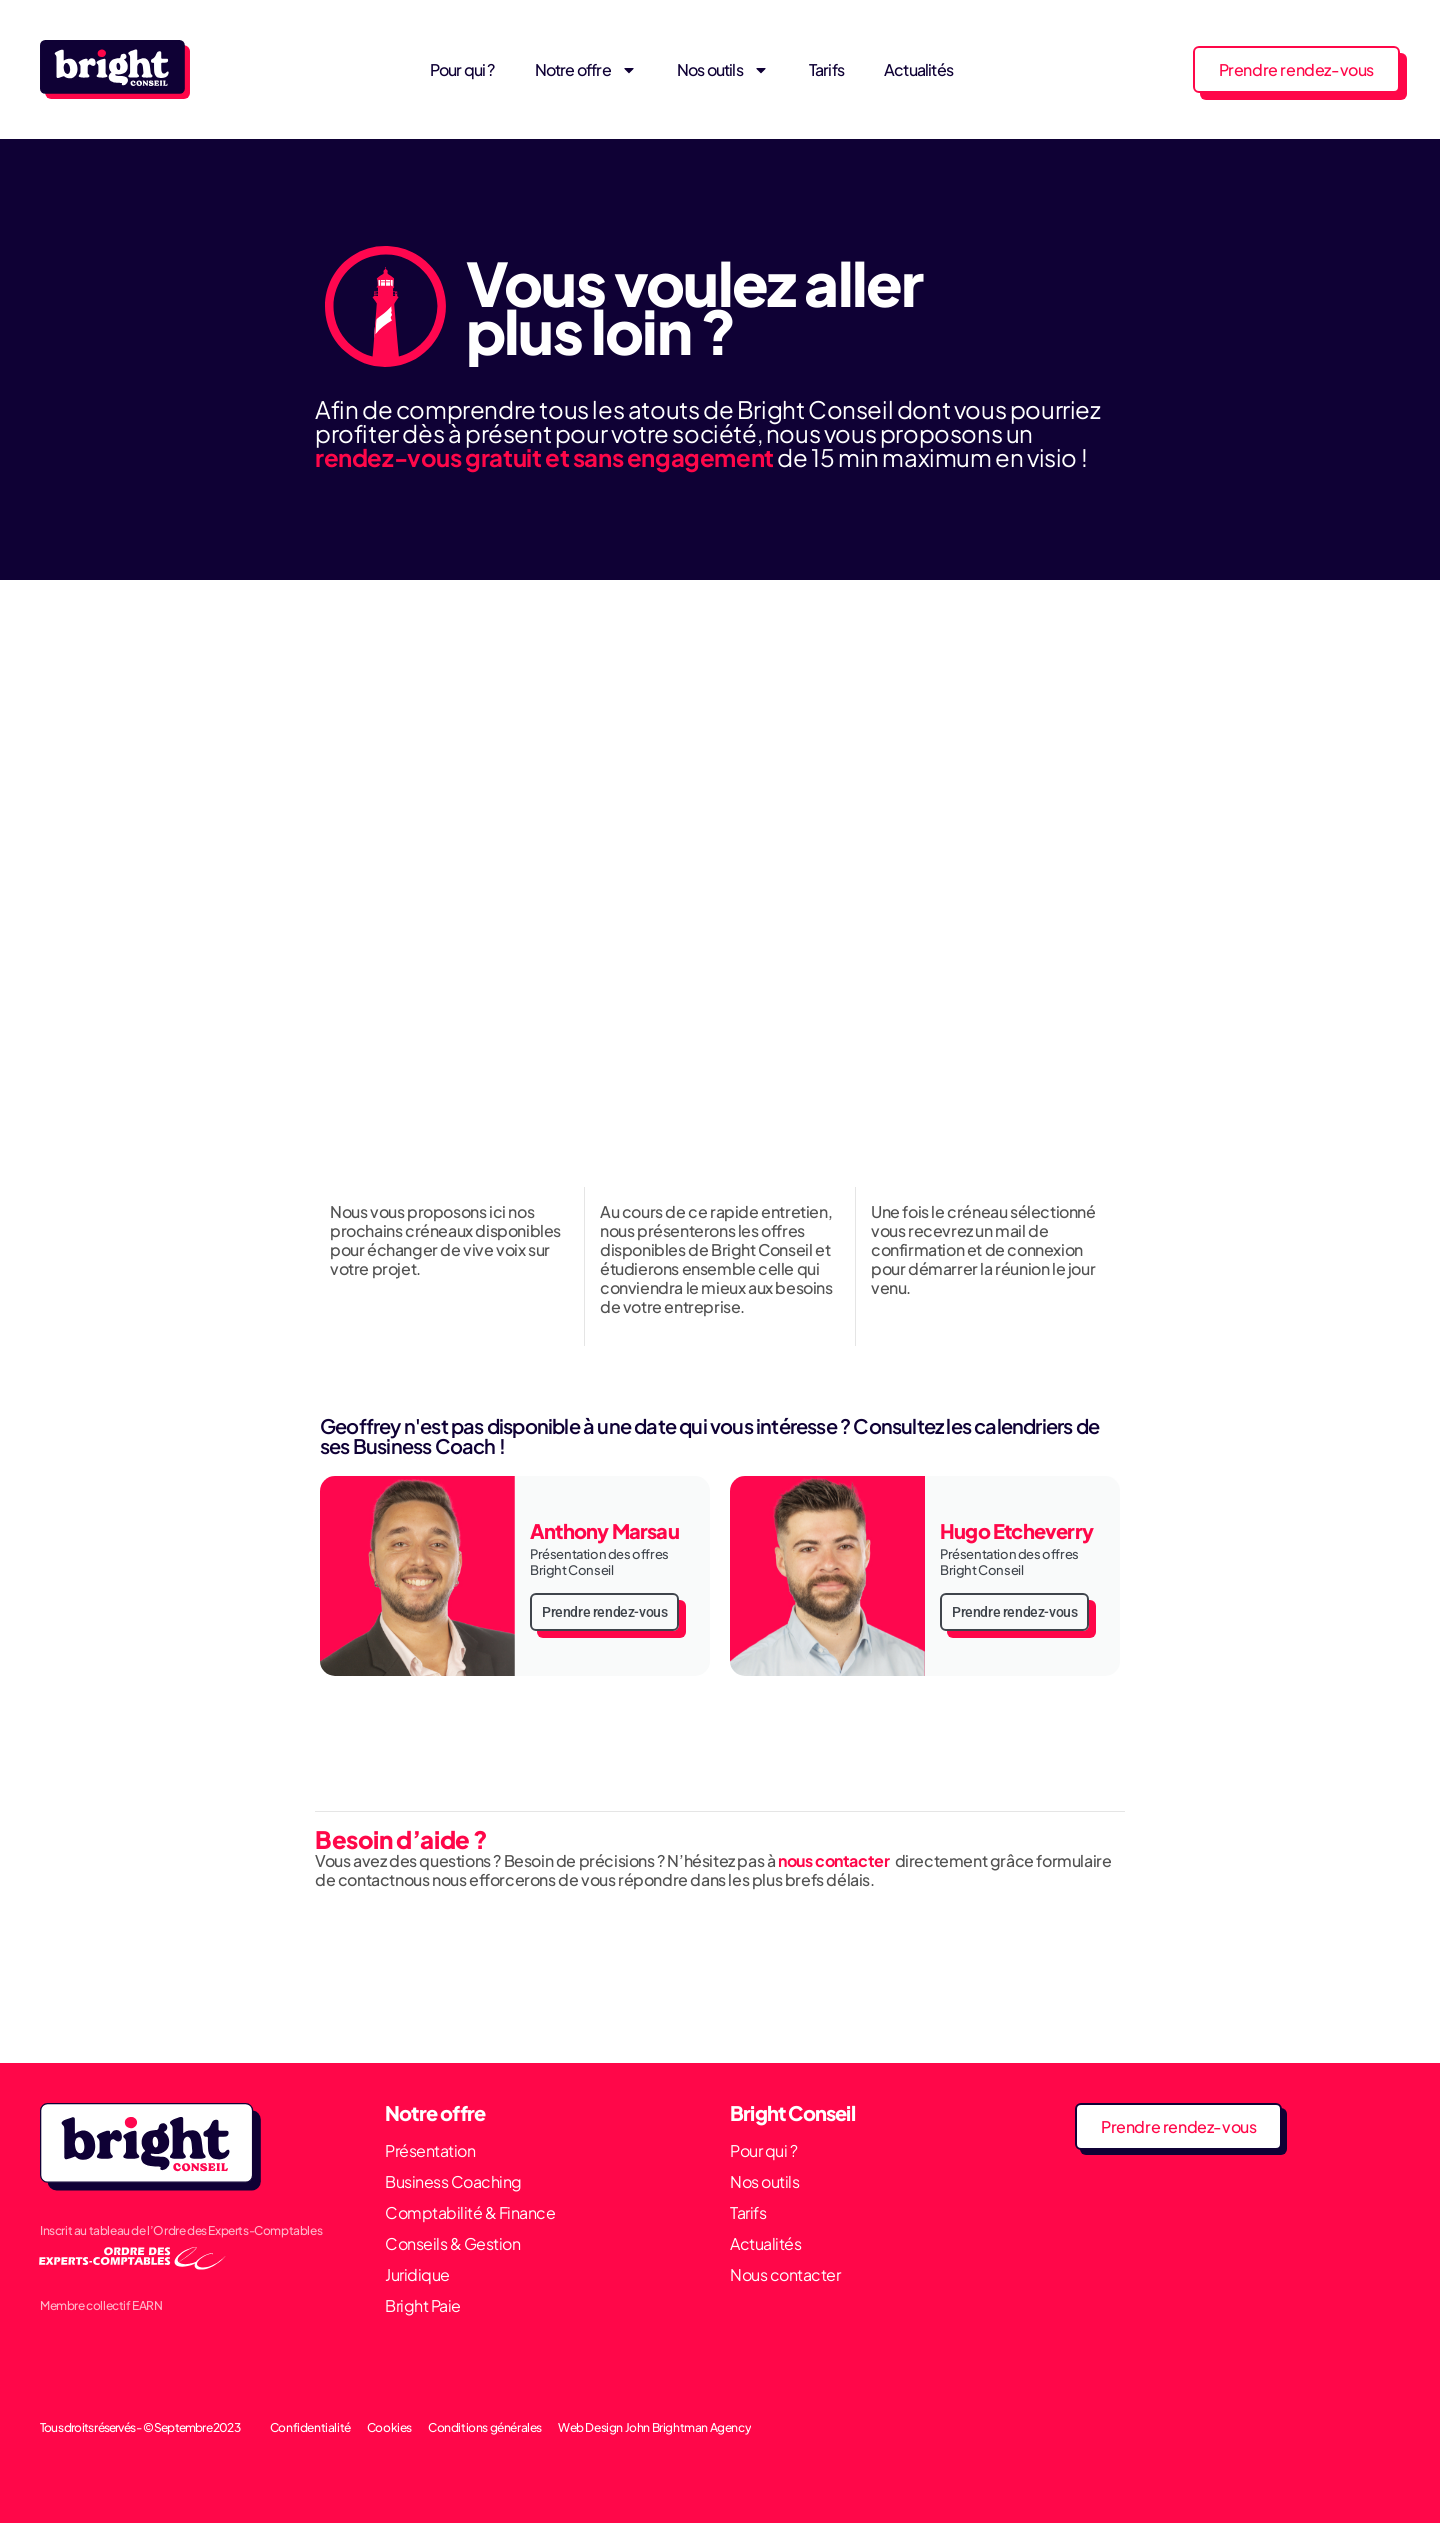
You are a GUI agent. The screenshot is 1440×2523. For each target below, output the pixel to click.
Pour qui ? (462, 69)
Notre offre (586, 70)
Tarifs (826, 69)
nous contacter (835, 1860)
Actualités (918, 69)
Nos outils (723, 70)
